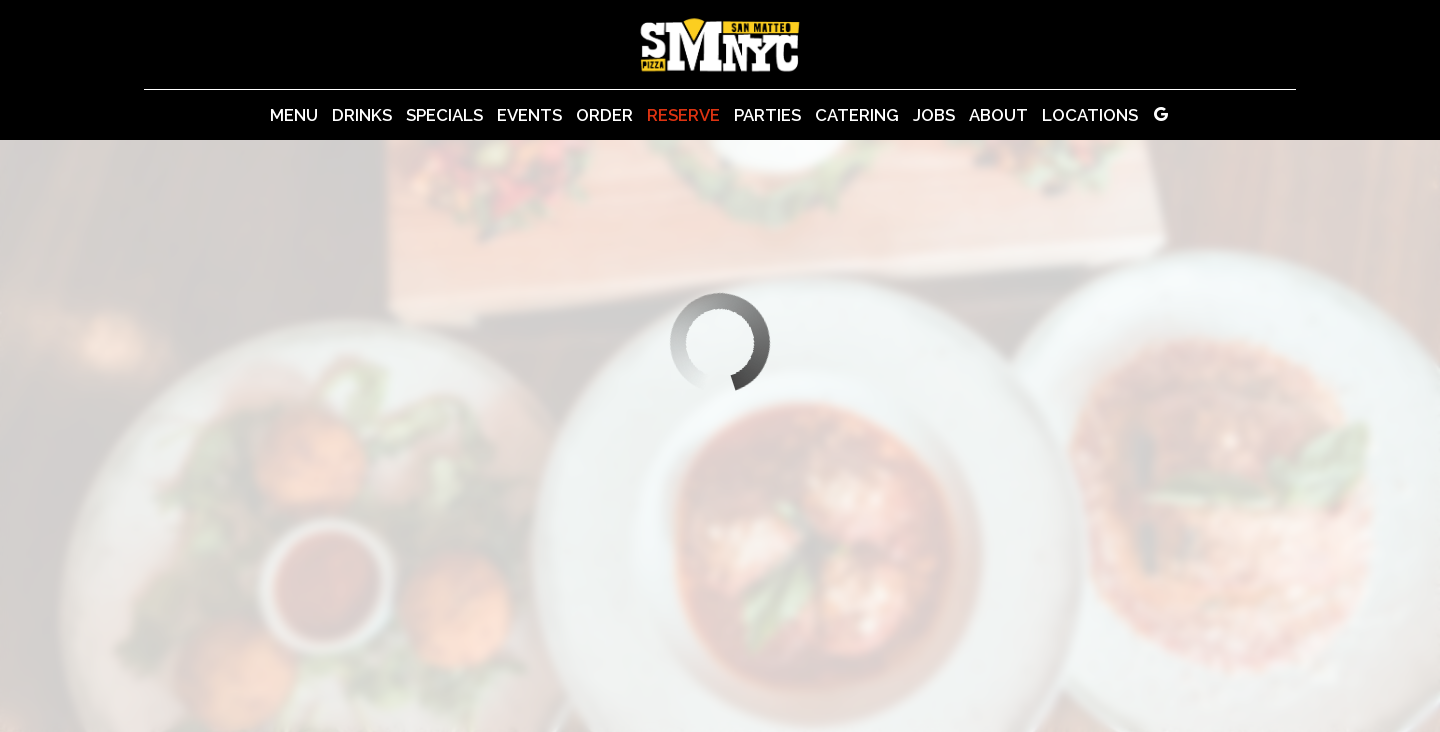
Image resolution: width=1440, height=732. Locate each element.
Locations (1090, 115)
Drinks (362, 115)
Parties (767, 115)
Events (529, 115)
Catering (857, 115)
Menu (294, 115)
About (998, 115)
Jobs (934, 115)
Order (604, 115)
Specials (444, 115)
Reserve (683, 115)
